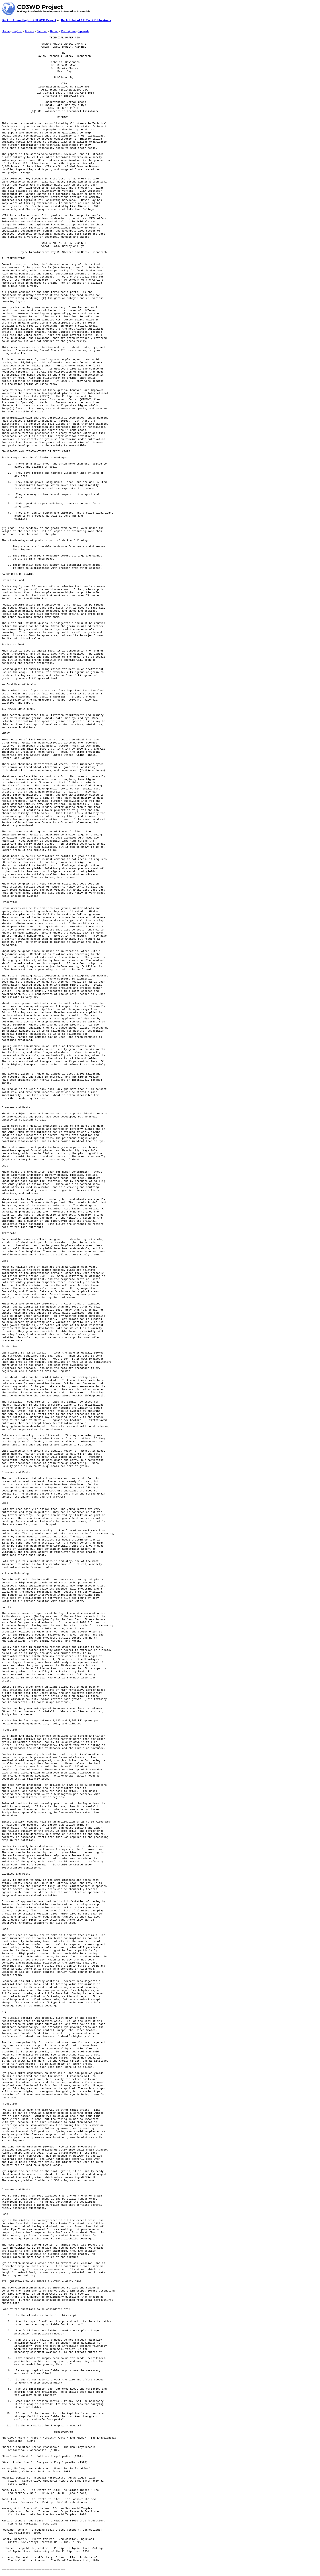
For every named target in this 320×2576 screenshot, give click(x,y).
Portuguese (68, 31)
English (17, 31)
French (29, 31)
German (42, 31)
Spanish (83, 31)
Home (6, 31)
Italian (54, 31)
